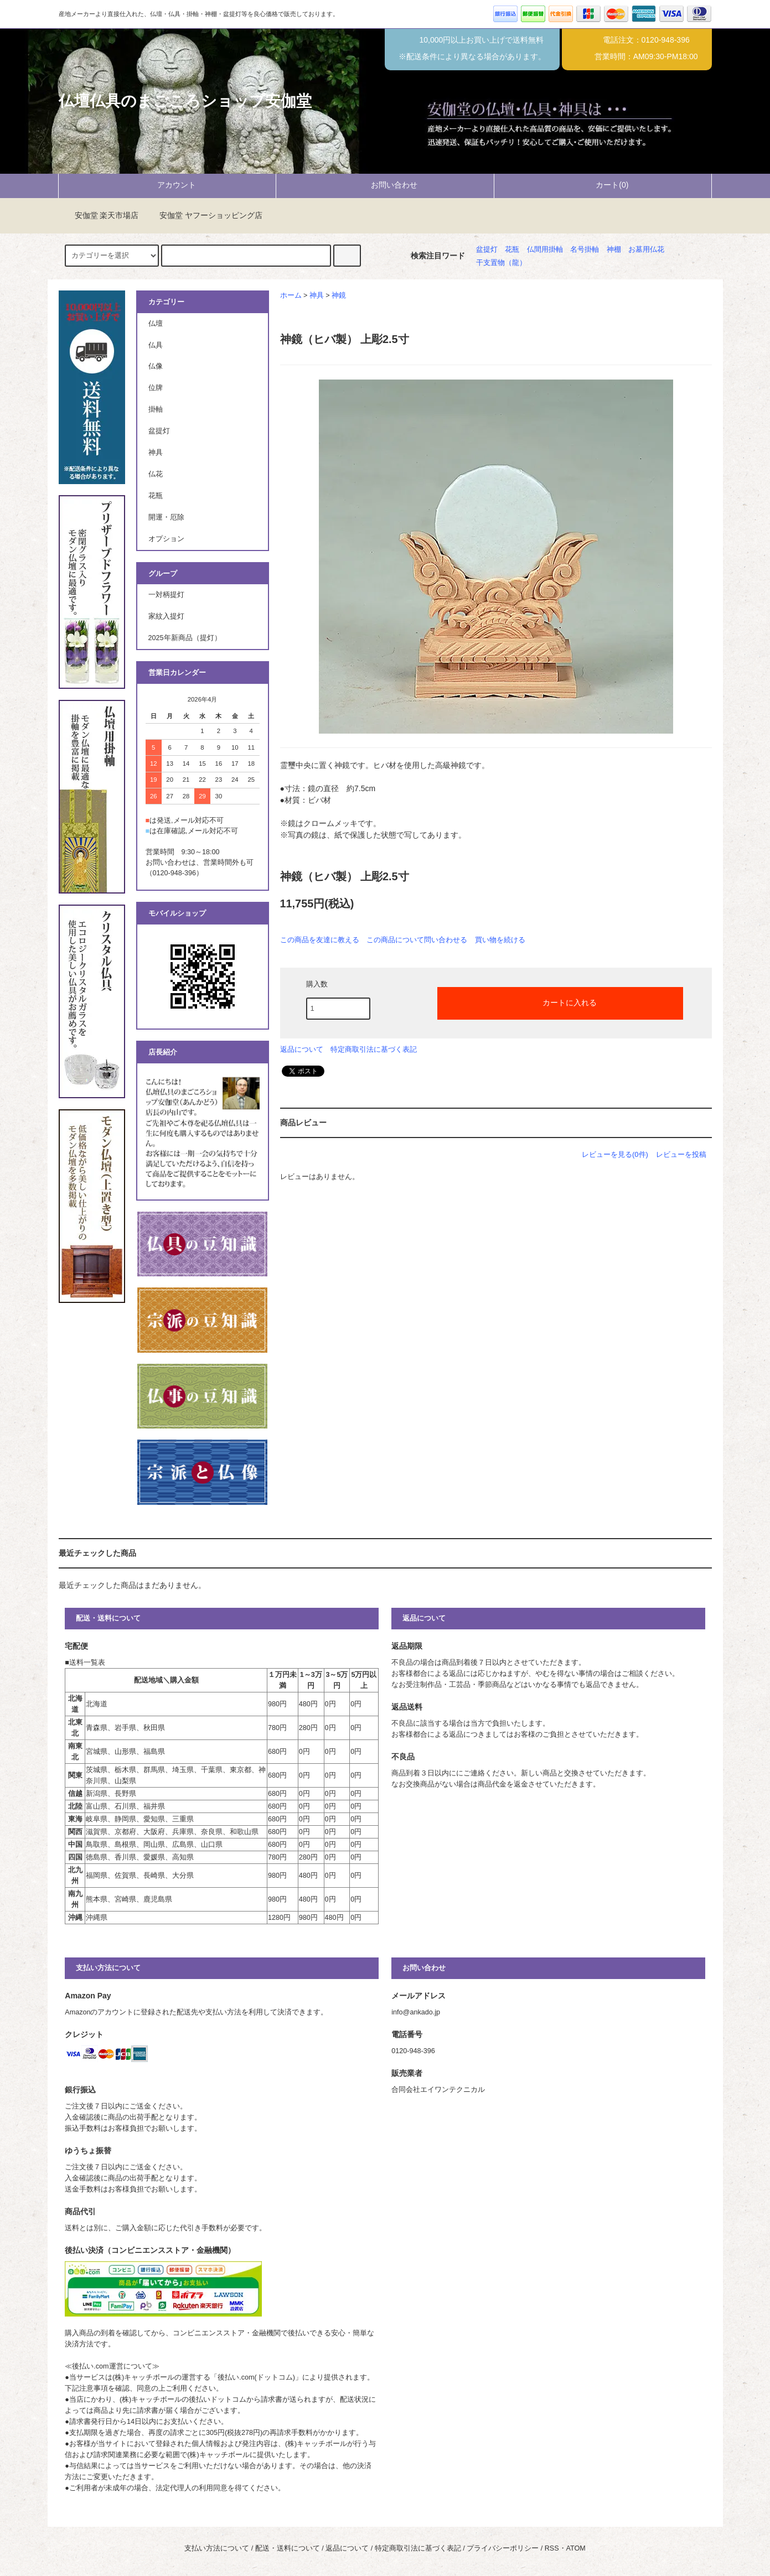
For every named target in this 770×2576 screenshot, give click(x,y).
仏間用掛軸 (545, 249)
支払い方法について (216, 2548)
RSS (552, 2548)
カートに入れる (560, 1002)
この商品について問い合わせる (416, 940)
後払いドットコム (217, 2399)
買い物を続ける (500, 940)
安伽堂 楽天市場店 (100, 215)
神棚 (614, 249)
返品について (301, 1049)
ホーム (291, 295)
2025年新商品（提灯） (184, 638)
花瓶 (512, 249)
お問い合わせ (384, 184)
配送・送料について (287, 2548)
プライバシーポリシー (503, 2548)
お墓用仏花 (646, 249)
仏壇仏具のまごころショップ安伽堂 (185, 101)
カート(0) (602, 184)
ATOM (576, 2548)
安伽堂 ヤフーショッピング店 (204, 215)
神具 (316, 295)
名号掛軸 (584, 249)
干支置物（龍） (501, 263)
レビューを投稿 (681, 1154)
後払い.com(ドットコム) (256, 2377)
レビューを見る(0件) (615, 1154)
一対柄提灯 (166, 595)
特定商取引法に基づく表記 (373, 1049)
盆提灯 (487, 249)
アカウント (167, 184)
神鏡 (339, 295)
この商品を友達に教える (319, 940)
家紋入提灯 (166, 616)
